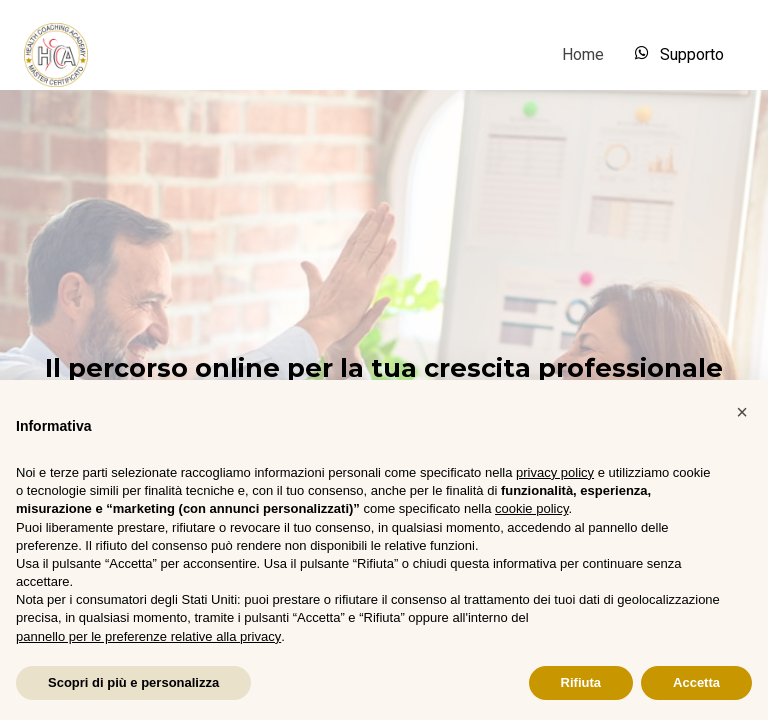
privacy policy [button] (555, 472)
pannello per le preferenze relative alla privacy (148, 636)
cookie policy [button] (531, 508)
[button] (742, 412)
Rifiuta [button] (581, 682)
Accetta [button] (696, 682)
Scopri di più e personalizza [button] (133, 682)
